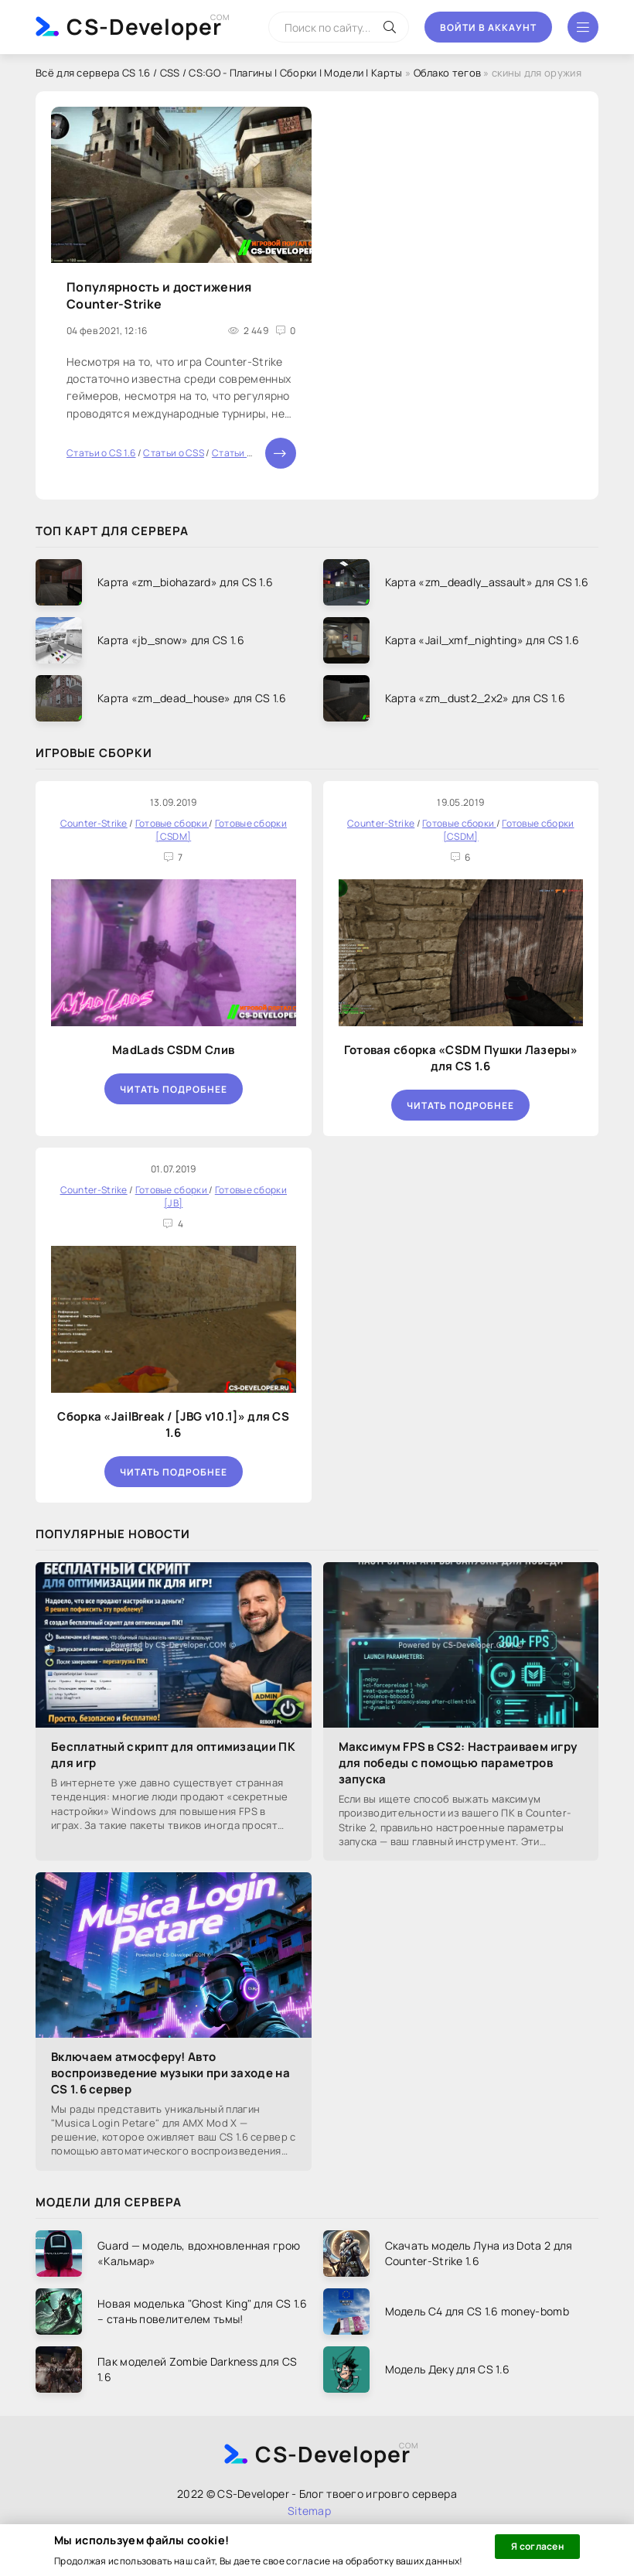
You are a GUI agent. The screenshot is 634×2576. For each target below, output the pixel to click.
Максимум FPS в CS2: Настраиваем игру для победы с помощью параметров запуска (458, 1762)
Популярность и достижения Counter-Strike (159, 295)
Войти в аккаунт (488, 27)
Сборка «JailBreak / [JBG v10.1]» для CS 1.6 (173, 1424)
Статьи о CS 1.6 (101, 452)
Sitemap (309, 2510)
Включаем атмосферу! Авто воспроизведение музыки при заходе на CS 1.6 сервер (170, 2073)
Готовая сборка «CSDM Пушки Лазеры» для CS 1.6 (461, 1058)
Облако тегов (448, 73)
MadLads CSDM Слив (173, 1050)
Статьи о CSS (173, 452)
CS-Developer (144, 26)
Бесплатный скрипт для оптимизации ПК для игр (173, 1754)
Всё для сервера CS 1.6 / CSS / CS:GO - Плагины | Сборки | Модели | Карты (219, 73)
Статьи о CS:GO (248, 452)
